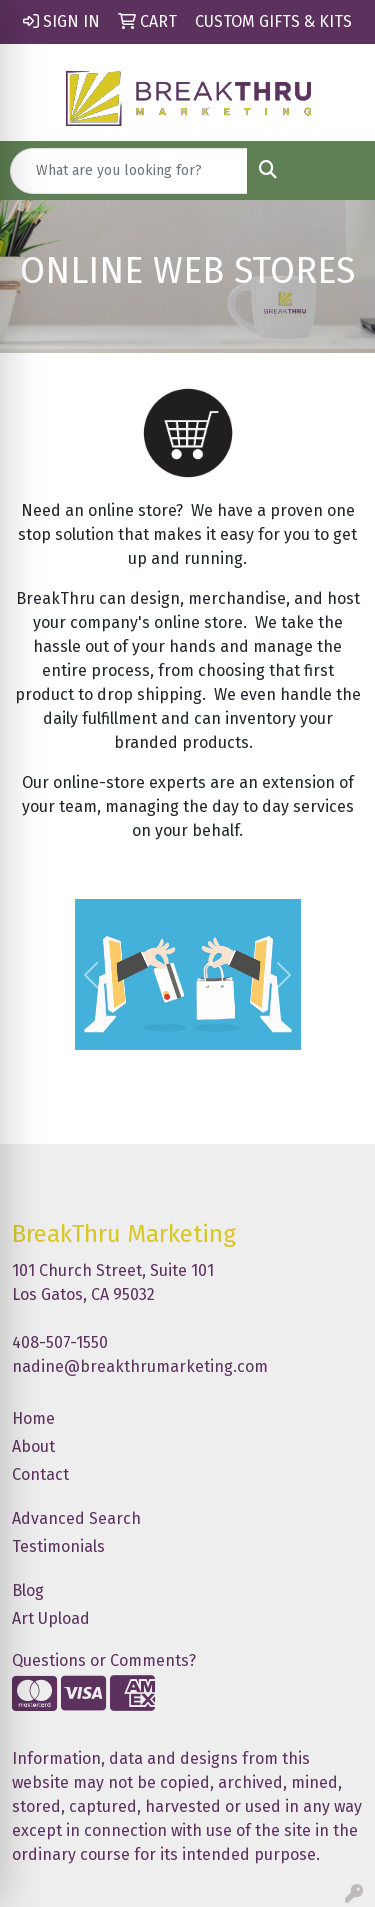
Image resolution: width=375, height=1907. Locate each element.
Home (33, 1418)
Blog (28, 1590)
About (33, 1446)
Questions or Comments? (104, 1660)
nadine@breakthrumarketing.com (140, 1366)
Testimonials (58, 1546)
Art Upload (51, 1618)
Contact (40, 1474)
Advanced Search (76, 1518)
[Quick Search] (129, 171)
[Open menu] (335, 171)
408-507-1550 (60, 1342)
